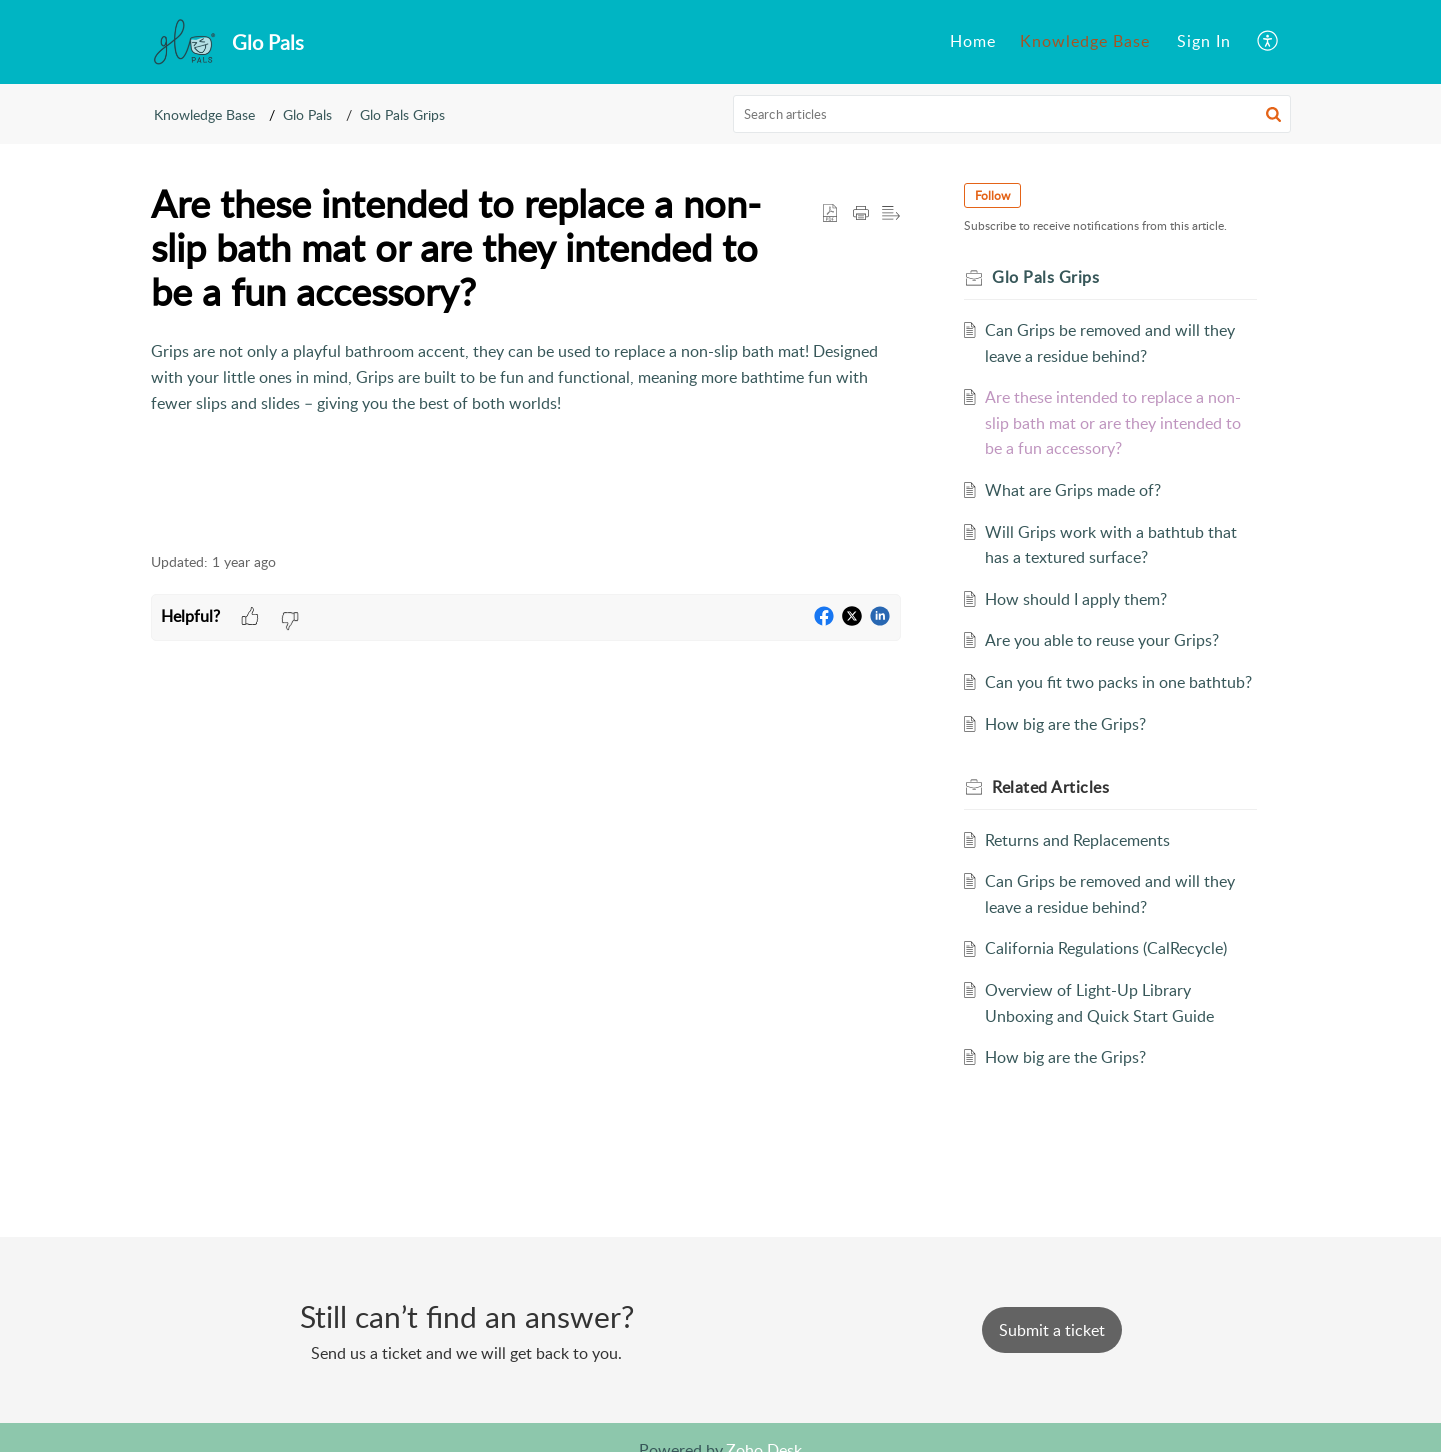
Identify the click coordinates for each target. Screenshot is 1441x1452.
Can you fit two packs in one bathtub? (1118, 682)
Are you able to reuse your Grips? (1102, 640)
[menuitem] (973, 42)
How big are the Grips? (1065, 724)
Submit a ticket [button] (1052, 1330)
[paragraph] (526, 377)
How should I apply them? (1076, 599)
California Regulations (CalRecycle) (1106, 948)
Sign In (1204, 41)
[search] (1012, 114)
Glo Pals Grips (402, 114)
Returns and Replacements (1077, 840)
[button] (1268, 42)
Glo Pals (307, 114)
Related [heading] (1051, 787)
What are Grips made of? (1073, 490)
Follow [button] (993, 195)
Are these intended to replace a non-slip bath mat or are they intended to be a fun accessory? (1113, 422)
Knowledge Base (1085, 41)
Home (973, 41)
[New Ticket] (1052, 1330)
